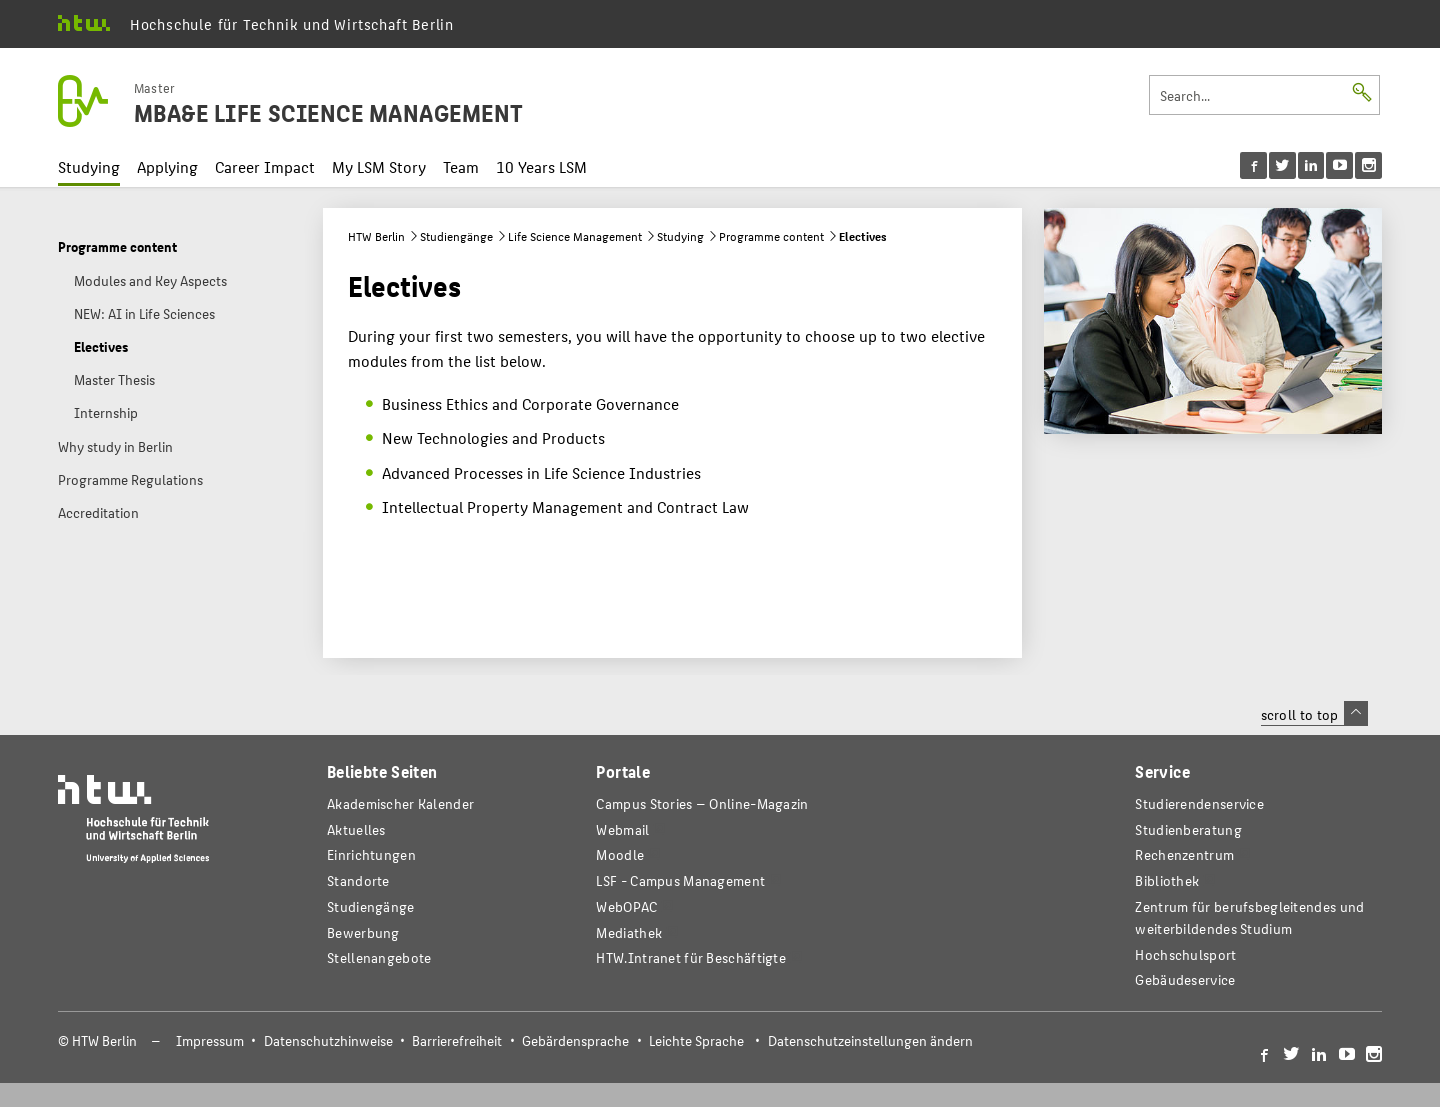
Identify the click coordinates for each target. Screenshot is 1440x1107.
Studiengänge (456, 236)
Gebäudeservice (1185, 979)
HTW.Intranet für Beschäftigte (691, 957)
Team (461, 166)
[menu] (1311, 165)
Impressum (210, 1040)
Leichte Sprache (696, 1040)
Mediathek (629, 932)
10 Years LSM (541, 166)
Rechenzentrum (1184, 854)
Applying (167, 166)
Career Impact (265, 166)
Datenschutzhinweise (328, 1040)
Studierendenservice (1199, 803)
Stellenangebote (379, 957)
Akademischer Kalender (400, 803)
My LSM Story (379, 166)
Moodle (620, 854)
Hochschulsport (1185, 954)
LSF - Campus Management (680, 880)
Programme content (771, 236)
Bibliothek (1167, 880)
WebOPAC (626, 906)
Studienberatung (1188, 829)
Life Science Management (575, 236)
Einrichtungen (371, 854)
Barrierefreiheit (457, 1040)
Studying (89, 166)
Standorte (358, 880)
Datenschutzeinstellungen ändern (870, 1040)
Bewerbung (363, 932)
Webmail (622, 829)
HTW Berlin (376, 236)
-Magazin (702, 803)
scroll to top (1314, 714)
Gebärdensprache (575, 1040)
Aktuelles (356, 829)
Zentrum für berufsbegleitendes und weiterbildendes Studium (1249, 917)
